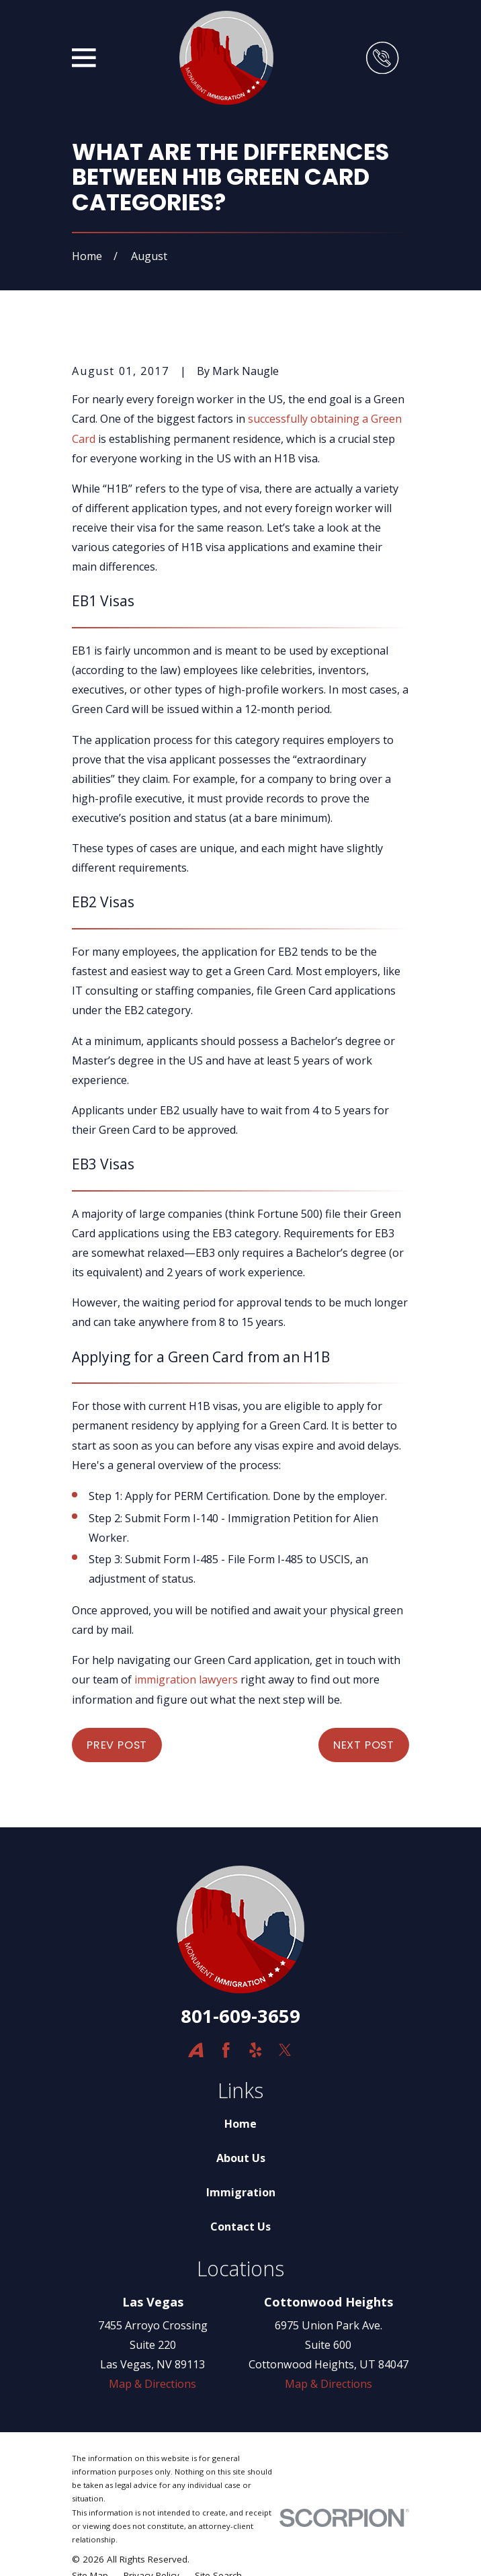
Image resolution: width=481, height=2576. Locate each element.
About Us (240, 2158)
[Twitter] (285, 2050)
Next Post (363, 1745)
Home (240, 2123)
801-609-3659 (240, 2015)
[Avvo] (196, 2050)
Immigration (240, 2192)
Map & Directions (152, 2383)
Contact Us (240, 2226)
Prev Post (117, 1745)
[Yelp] (255, 2050)
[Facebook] (226, 2050)
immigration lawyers (186, 1679)
